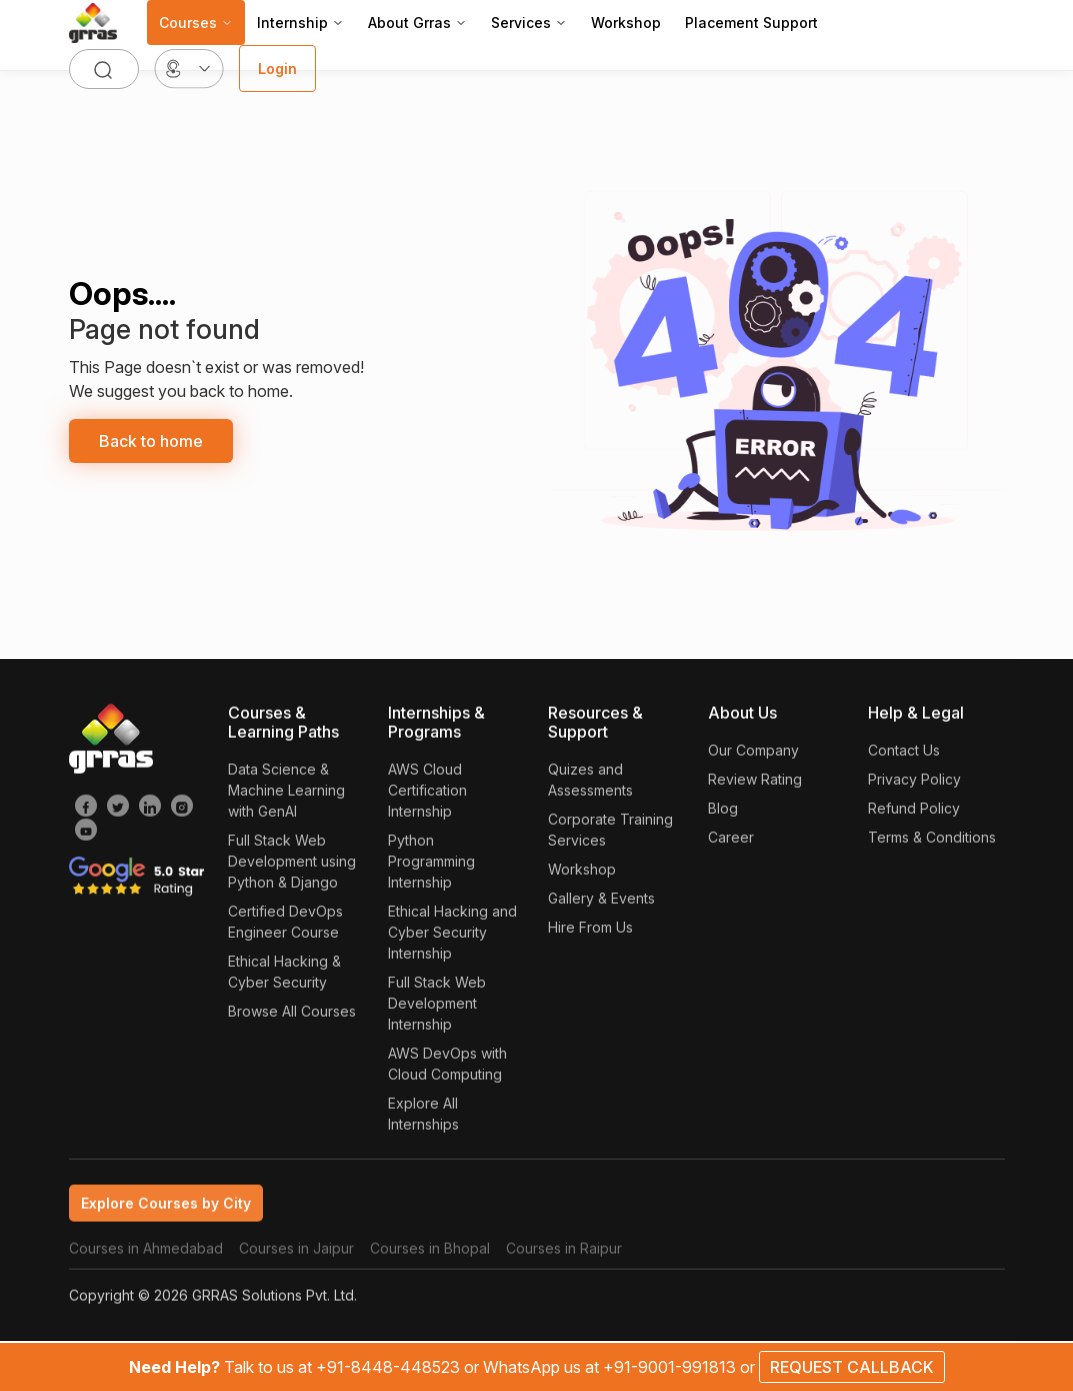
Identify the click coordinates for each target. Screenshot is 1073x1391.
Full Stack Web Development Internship (437, 1007)
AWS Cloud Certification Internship (427, 794)
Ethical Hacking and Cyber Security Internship (452, 936)
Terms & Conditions (932, 841)
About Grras (417, 22)
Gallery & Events (601, 902)
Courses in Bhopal (430, 1252)
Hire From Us (590, 931)
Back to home (151, 441)
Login (277, 68)
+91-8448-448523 (390, 1367)
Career (731, 841)
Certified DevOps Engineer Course (285, 926)
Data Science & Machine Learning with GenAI (286, 794)
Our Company (753, 754)
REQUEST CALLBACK (852, 1367)
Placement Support (751, 22)
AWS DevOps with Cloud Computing (447, 1068)
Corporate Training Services (610, 834)
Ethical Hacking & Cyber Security (284, 976)
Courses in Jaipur (296, 1252)
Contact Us (904, 754)
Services (529, 22)
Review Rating (755, 783)
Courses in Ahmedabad (146, 1252)
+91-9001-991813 (671, 1367)
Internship (300, 22)
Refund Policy (914, 812)
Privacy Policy (914, 783)
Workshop (626, 22)
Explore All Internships (423, 1118)
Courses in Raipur (564, 1252)
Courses (196, 22)
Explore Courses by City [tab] (166, 1207)
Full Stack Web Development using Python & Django (292, 865)
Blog (723, 812)
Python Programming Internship (431, 865)
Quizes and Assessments (590, 784)
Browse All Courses (292, 1015)
